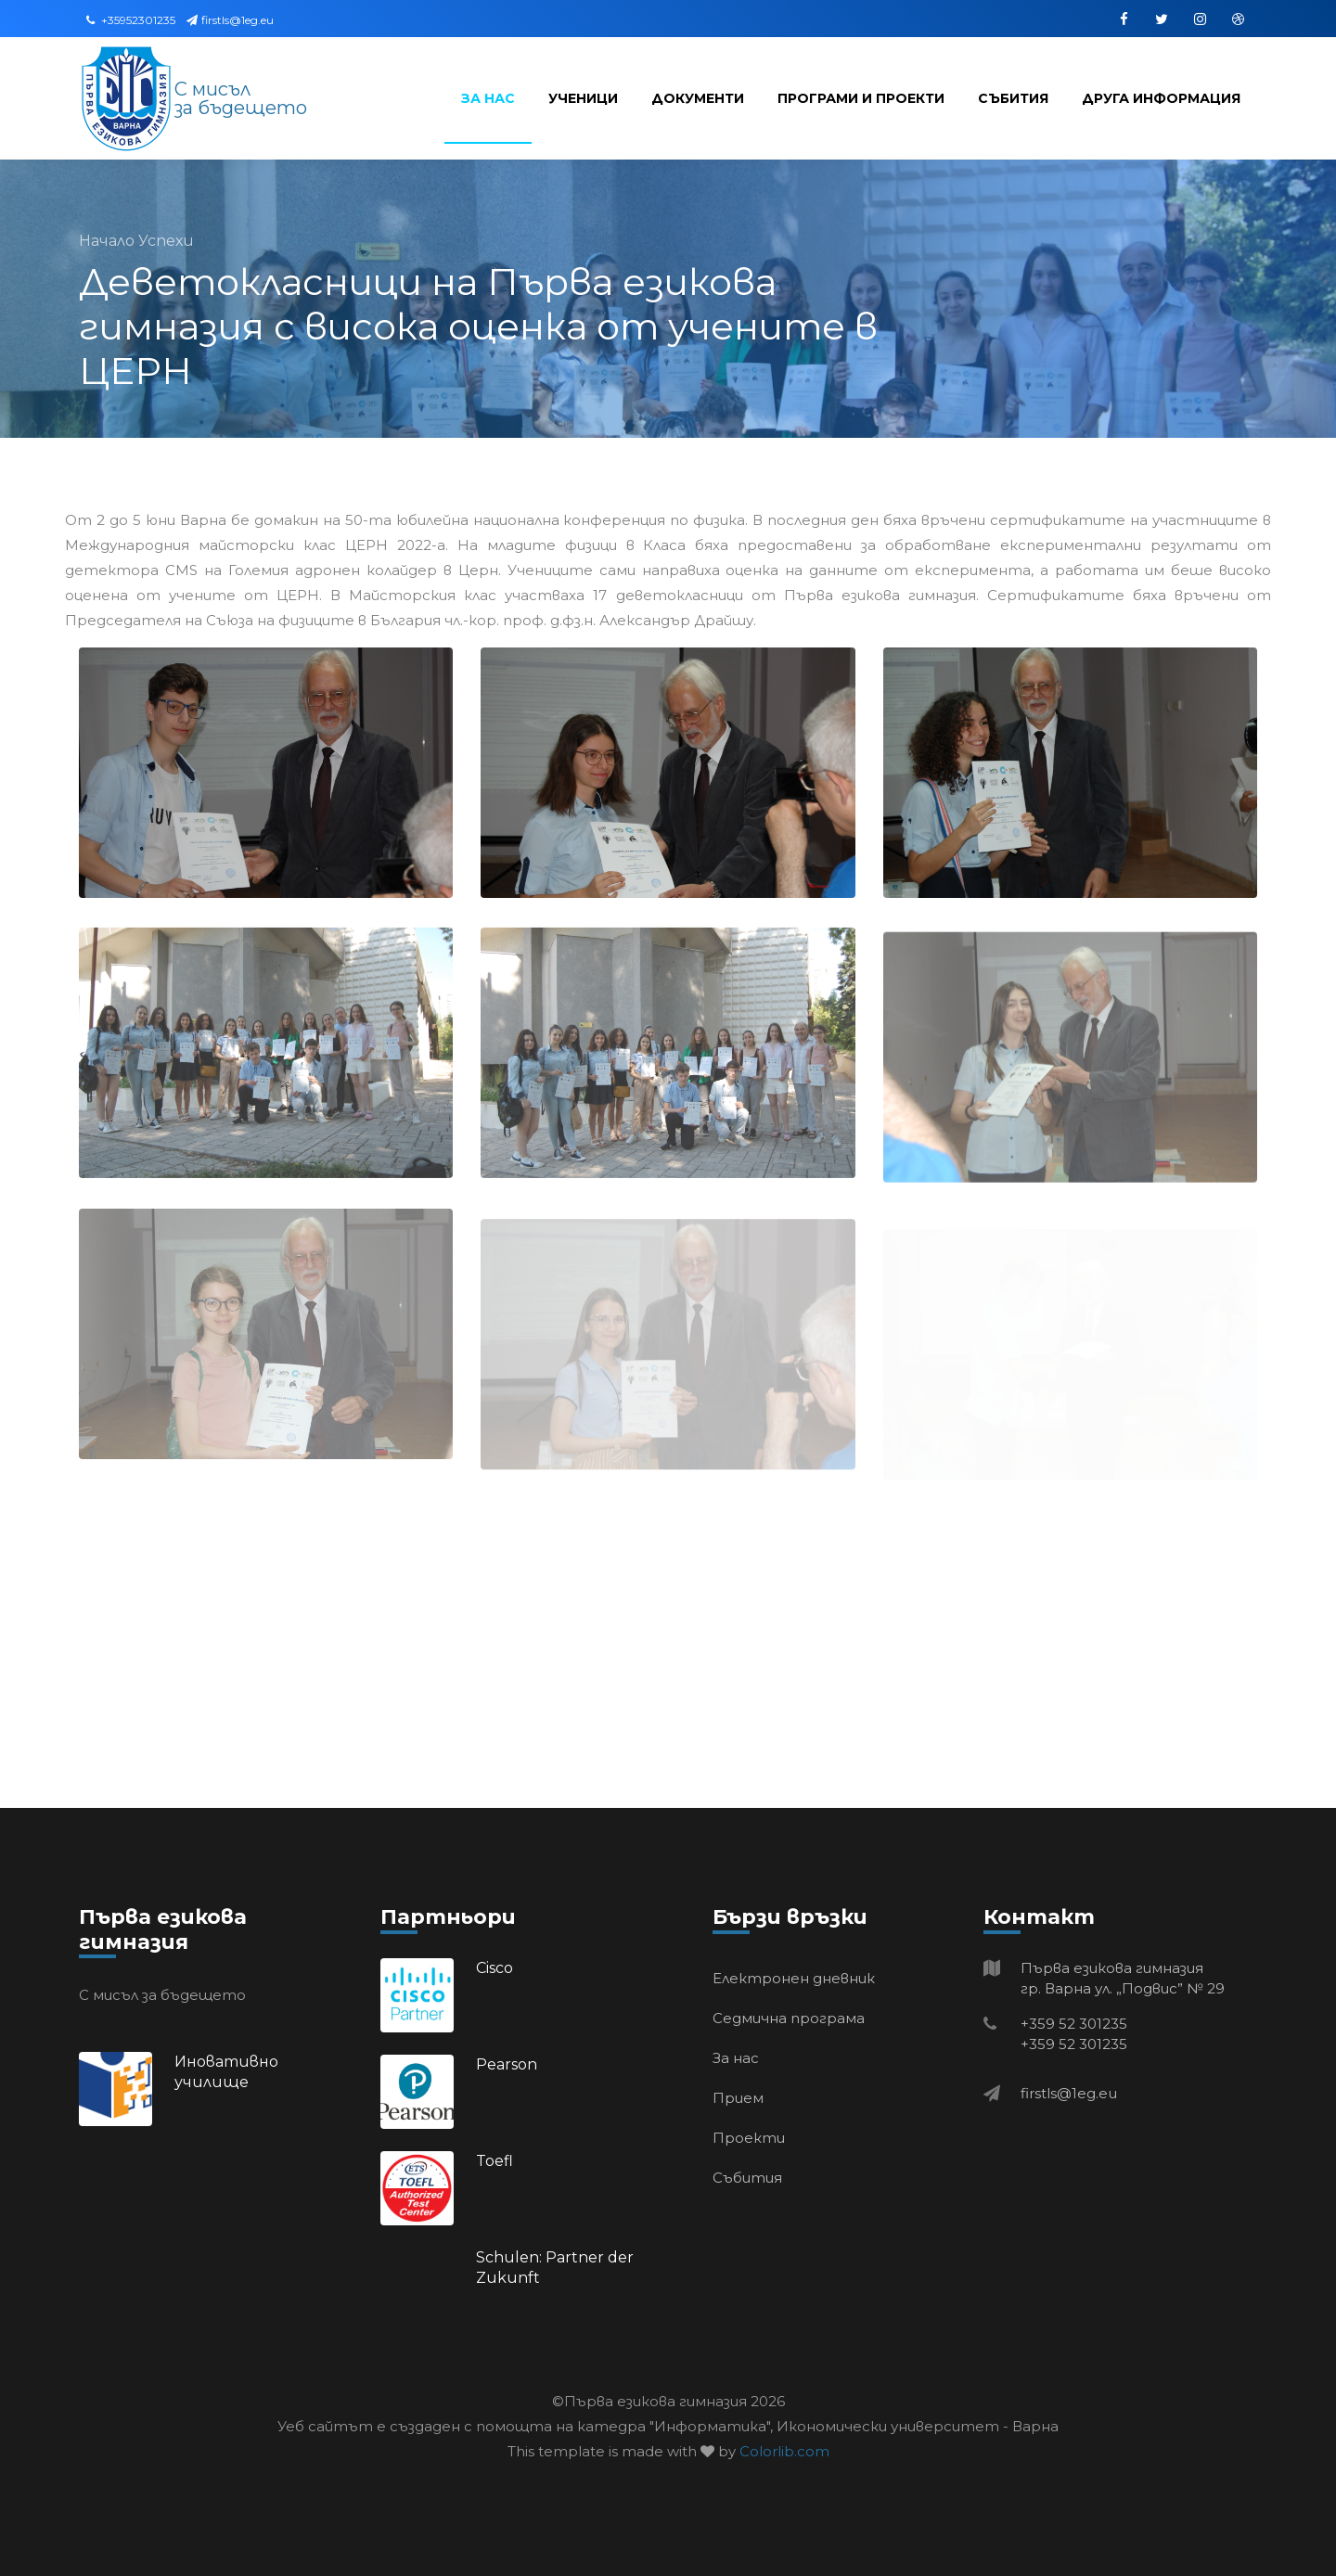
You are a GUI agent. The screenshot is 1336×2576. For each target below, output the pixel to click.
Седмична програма (789, 2018)
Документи (697, 98)
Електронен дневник (794, 1978)
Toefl (494, 2161)
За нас (488, 98)
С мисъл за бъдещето (240, 98)
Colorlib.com (784, 2451)
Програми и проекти (860, 98)
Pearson (506, 2064)
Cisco (494, 1968)
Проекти (749, 2138)
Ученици (583, 98)
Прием (738, 2098)
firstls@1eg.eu (230, 20)
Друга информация (1161, 98)
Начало (108, 241)
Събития (1013, 98)
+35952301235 (130, 20)
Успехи (166, 241)
